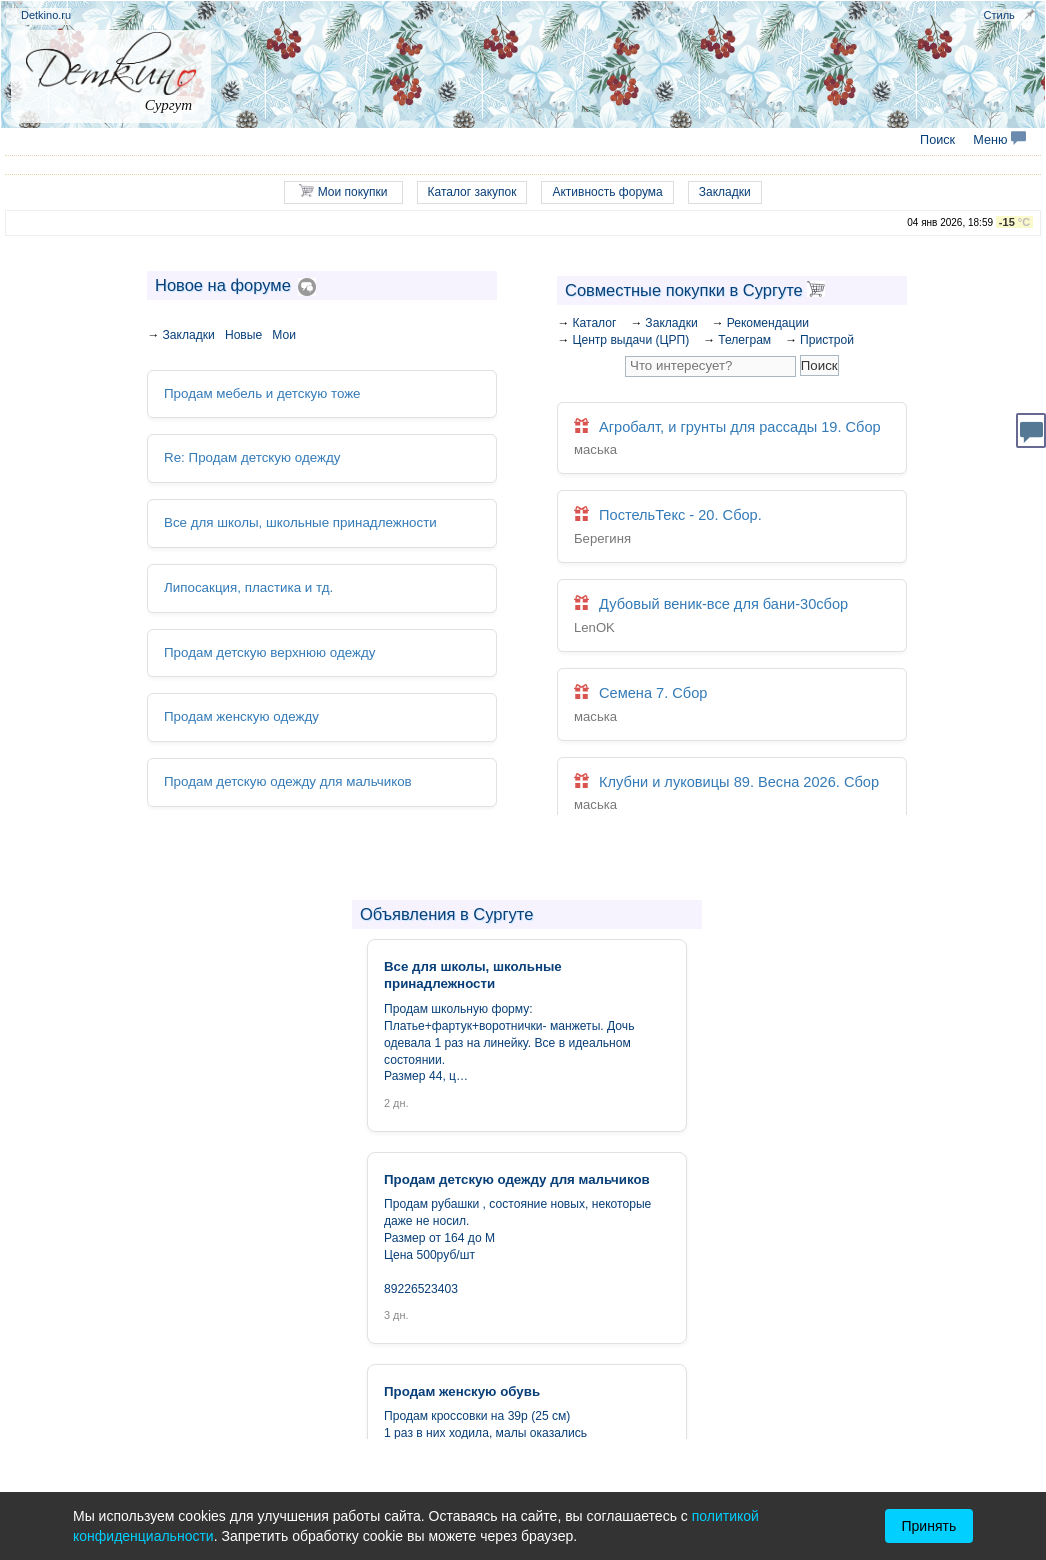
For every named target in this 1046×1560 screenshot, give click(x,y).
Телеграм (744, 340)
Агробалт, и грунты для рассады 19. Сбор (732, 439)
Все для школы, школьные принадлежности (299, 522)
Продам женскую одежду (241, 716)
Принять (929, 1526)
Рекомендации (768, 323)
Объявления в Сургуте (446, 914)
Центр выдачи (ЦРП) (630, 340)
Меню (999, 140)
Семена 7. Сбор (732, 704)
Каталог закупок (472, 192)
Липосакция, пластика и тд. (248, 586)
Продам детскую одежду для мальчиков (287, 780)
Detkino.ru (46, 15)
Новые (243, 335)
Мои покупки (343, 191)
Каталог (594, 323)
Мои (284, 335)
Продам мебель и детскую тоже (261, 393)
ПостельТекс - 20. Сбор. (732, 527)
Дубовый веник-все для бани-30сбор (732, 616)
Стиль (999, 15)
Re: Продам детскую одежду (251, 457)
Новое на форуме (223, 285)
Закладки (725, 192)
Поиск (937, 140)
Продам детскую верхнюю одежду (269, 651)
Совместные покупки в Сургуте (695, 290)
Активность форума (607, 192)
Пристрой (827, 340)
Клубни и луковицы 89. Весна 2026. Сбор (732, 793)
